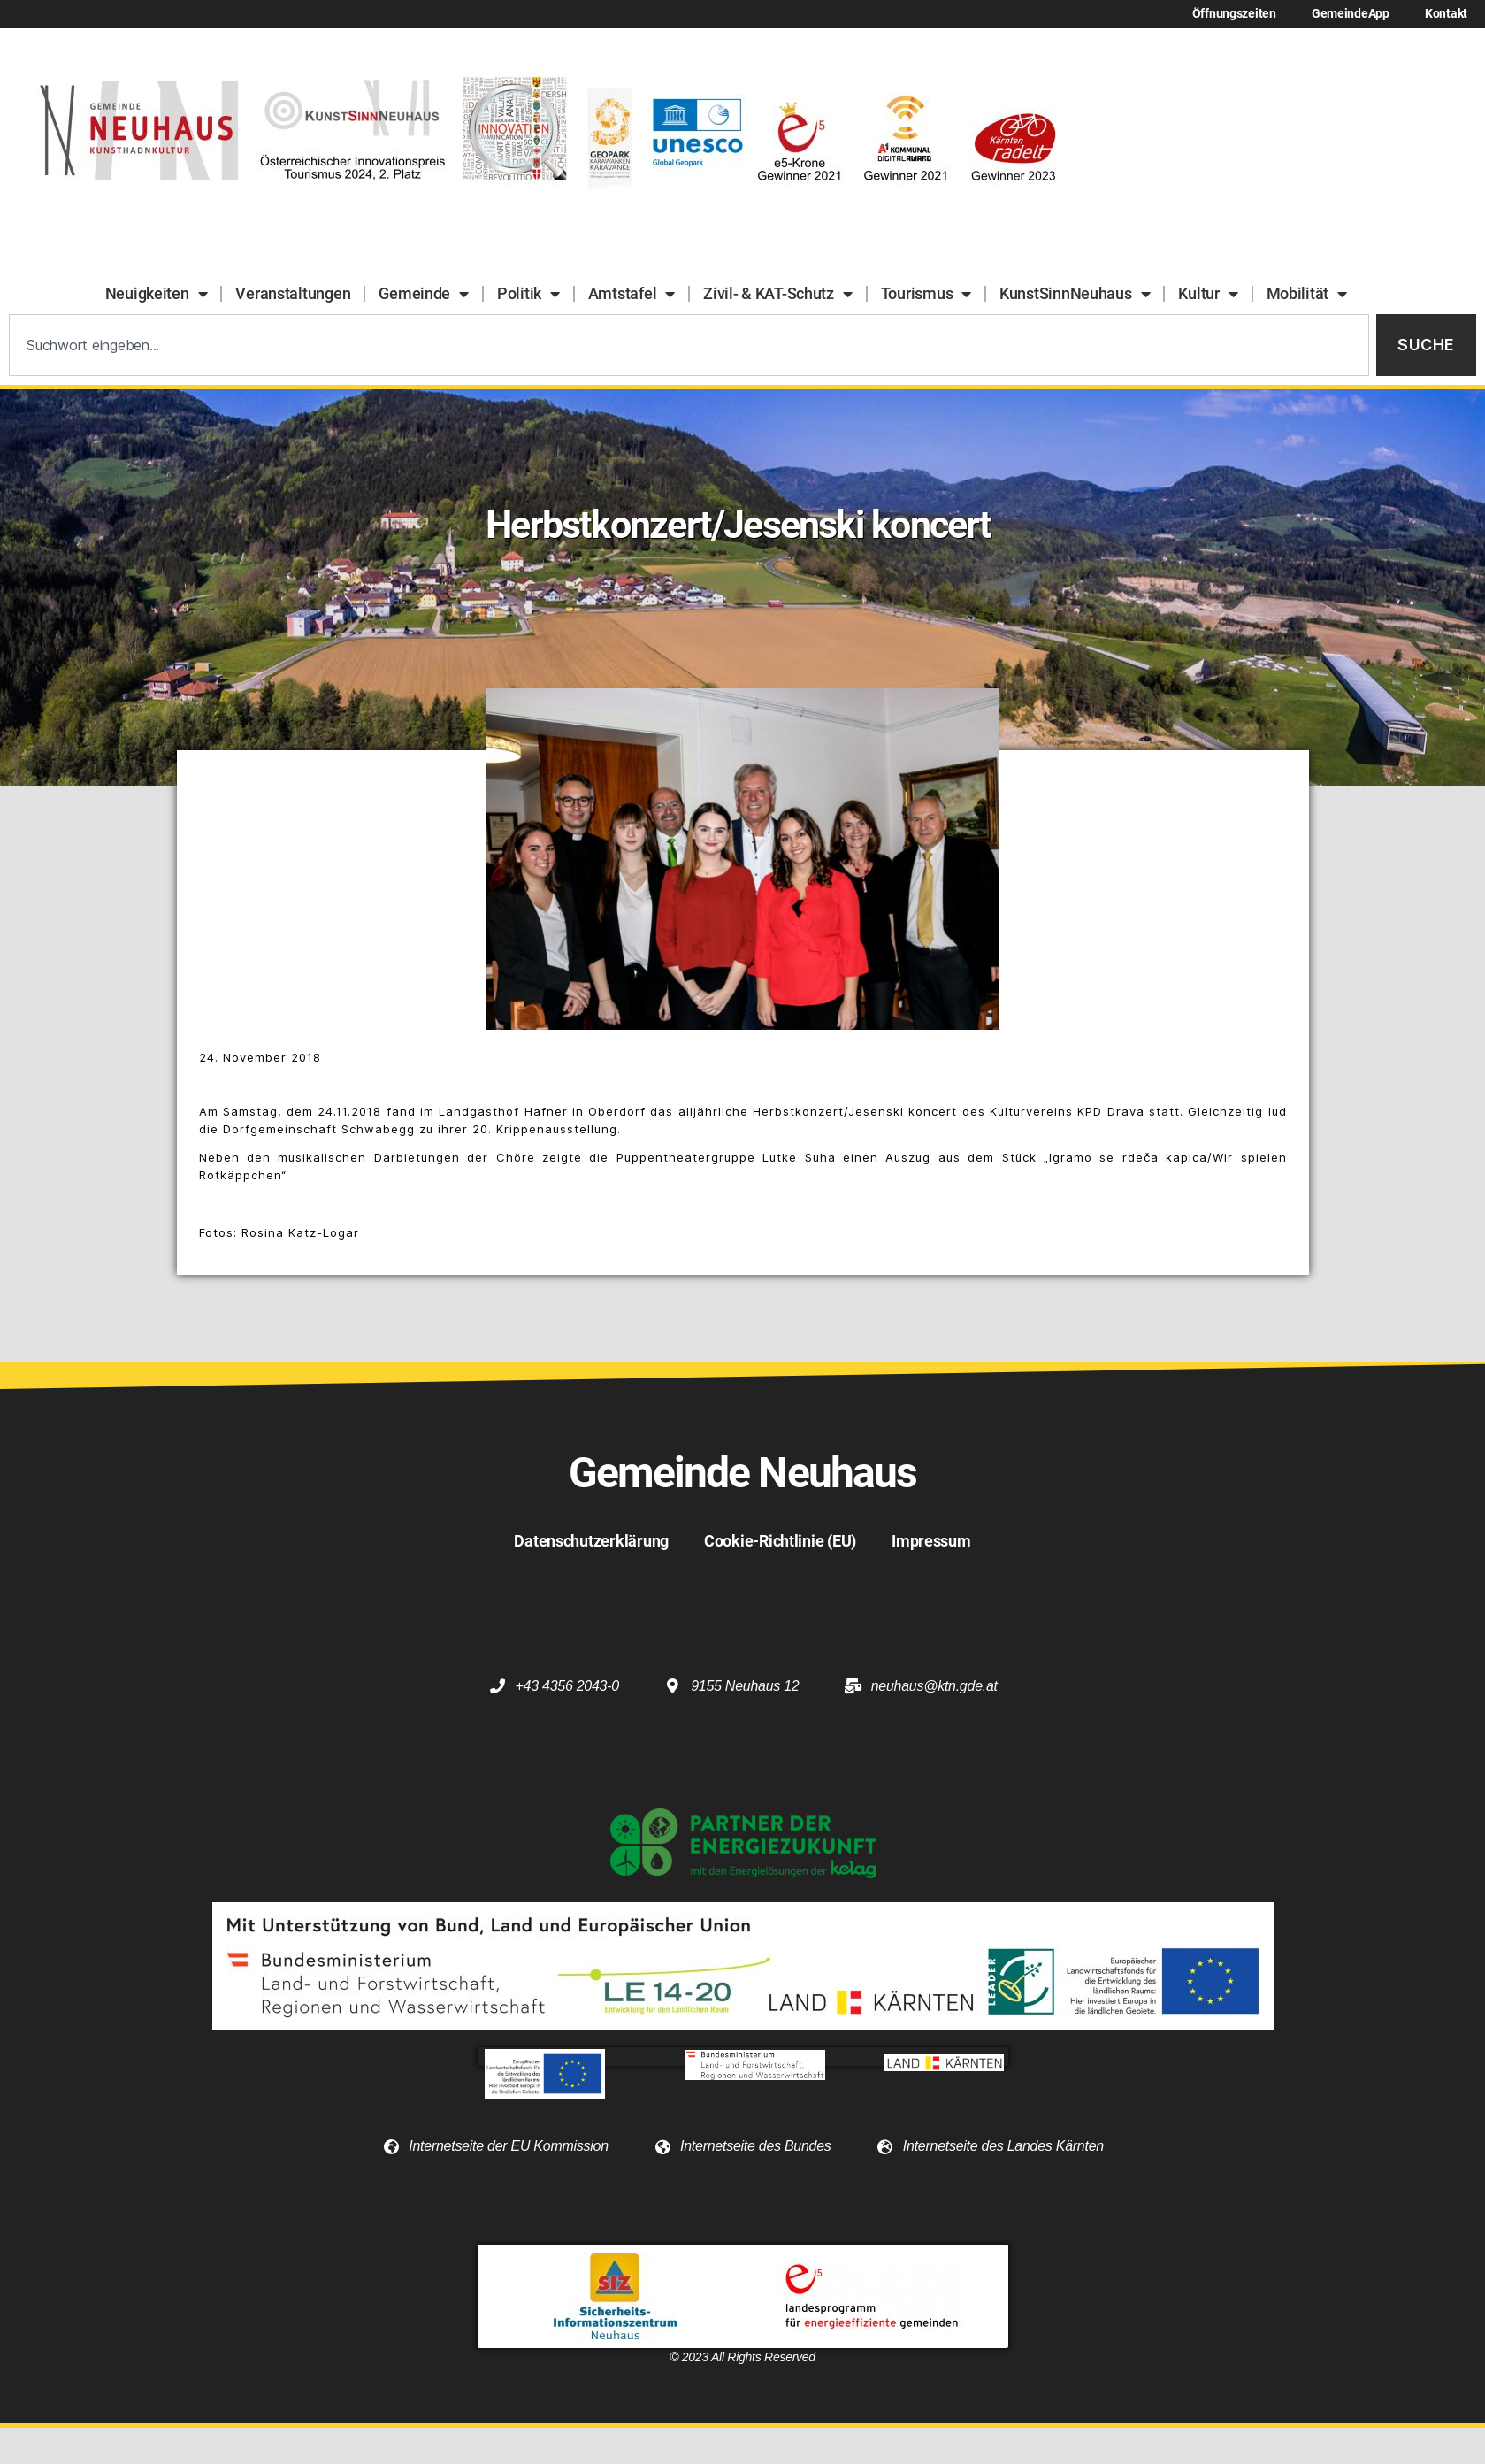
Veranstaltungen (292, 293)
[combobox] (689, 345)
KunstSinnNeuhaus (1074, 294)
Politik (528, 294)
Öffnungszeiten (1234, 13)
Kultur (1207, 294)
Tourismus (926, 294)
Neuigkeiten (156, 294)
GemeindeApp (1350, 13)
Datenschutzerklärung (591, 1540)
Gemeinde (424, 294)
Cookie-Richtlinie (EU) (780, 1540)
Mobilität (1307, 294)
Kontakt (1446, 13)
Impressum (931, 1540)
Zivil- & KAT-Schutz (778, 294)
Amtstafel (631, 294)
